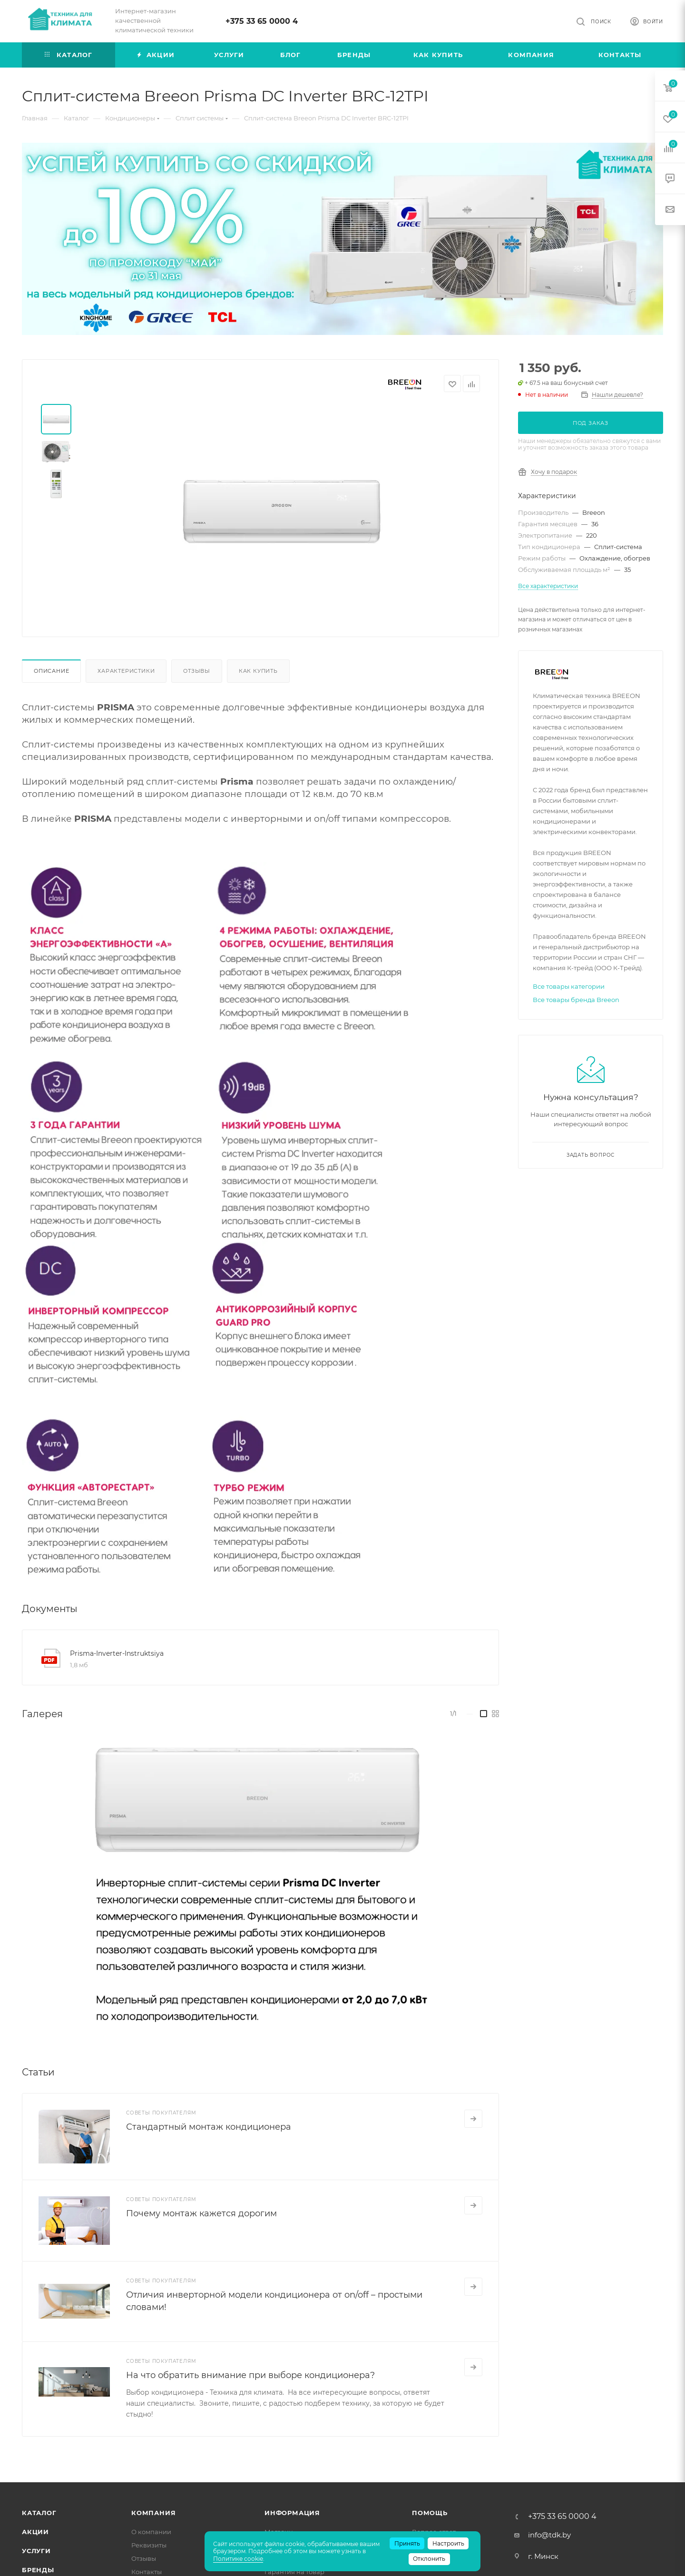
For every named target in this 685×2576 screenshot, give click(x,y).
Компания (153, 2513)
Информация (292, 2513)
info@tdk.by (549, 2534)
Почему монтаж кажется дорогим (201, 2213)
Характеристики (126, 671)
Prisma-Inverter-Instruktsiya (117, 1653)
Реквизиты (148, 2545)
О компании (151, 2532)
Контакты (146, 2572)
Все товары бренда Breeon (576, 999)
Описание (51, 671)
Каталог (39, 2513)
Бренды (38, 2570)
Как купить (258, 671)
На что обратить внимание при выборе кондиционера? (250, 2375)
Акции (35, 2532)
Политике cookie (238, 2558)
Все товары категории (569, 986)
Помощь (430, 2513)
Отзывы (196, 671)
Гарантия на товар (294, 2572)
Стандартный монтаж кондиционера (208, 2127)
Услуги (36, 2551)
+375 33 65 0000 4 (261, 21)
